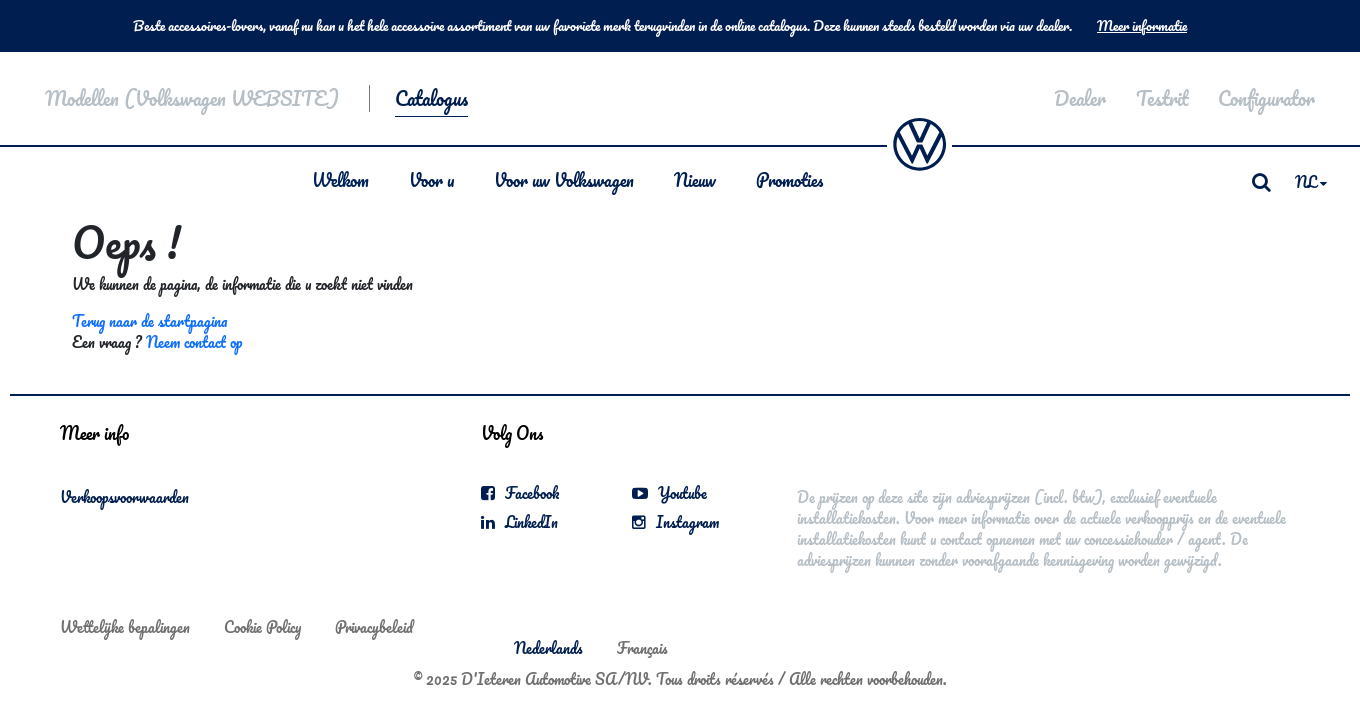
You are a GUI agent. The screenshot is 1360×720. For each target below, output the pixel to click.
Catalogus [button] (431, 98)
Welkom (340, 180)
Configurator (1266, 98)
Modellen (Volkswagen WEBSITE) (192, 98)
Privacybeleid (374, 627)
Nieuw (695, 180)
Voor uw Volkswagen (564, 180)
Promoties (789, 180)
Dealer (1080, 98)
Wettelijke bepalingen (125, 627)
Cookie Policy (262, 627)
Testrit (1162, 98)
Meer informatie (1142, 26)
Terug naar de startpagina (149, 321)
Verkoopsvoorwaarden (124, 497)
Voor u (431, 180)
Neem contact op (194, 342)
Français (642, 648)
